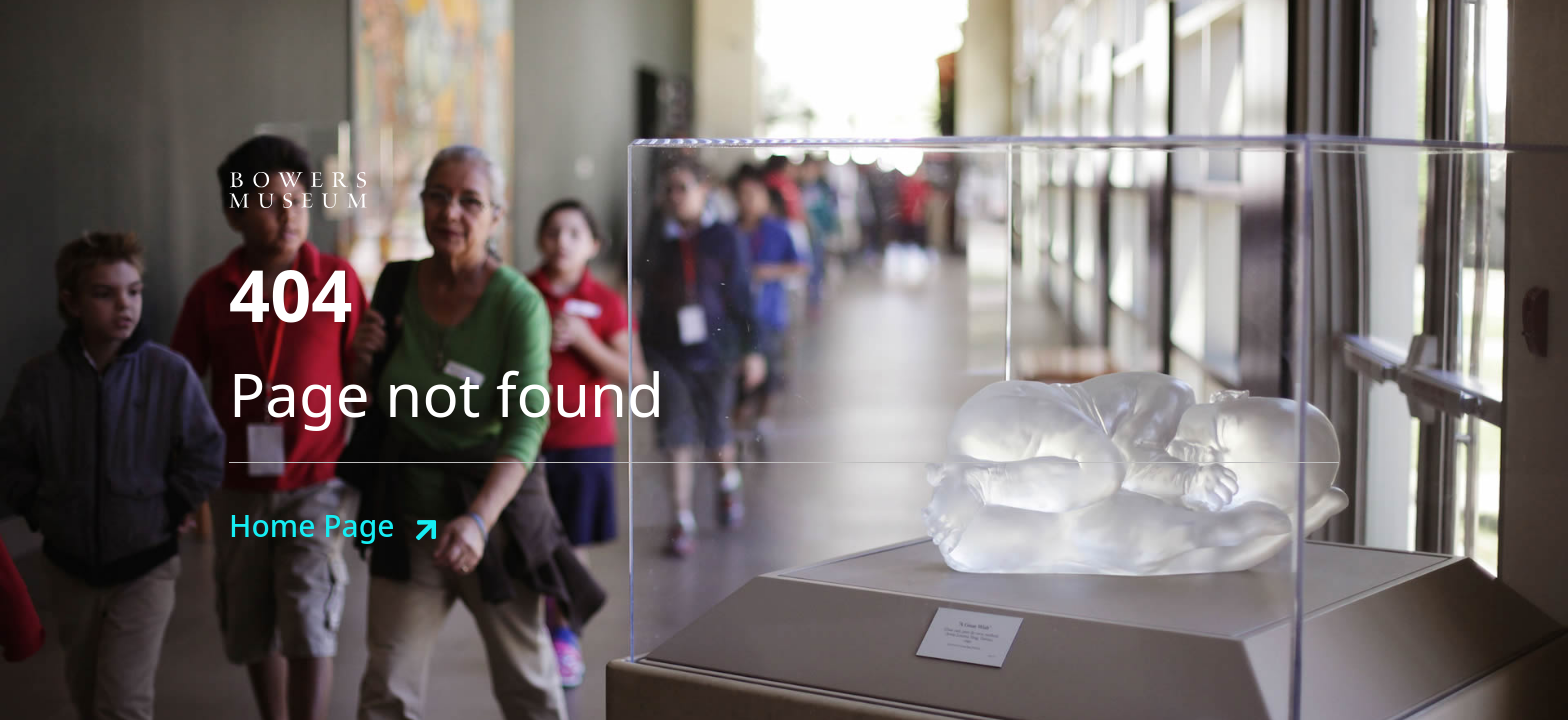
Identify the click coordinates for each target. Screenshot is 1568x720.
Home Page (311, 525)
